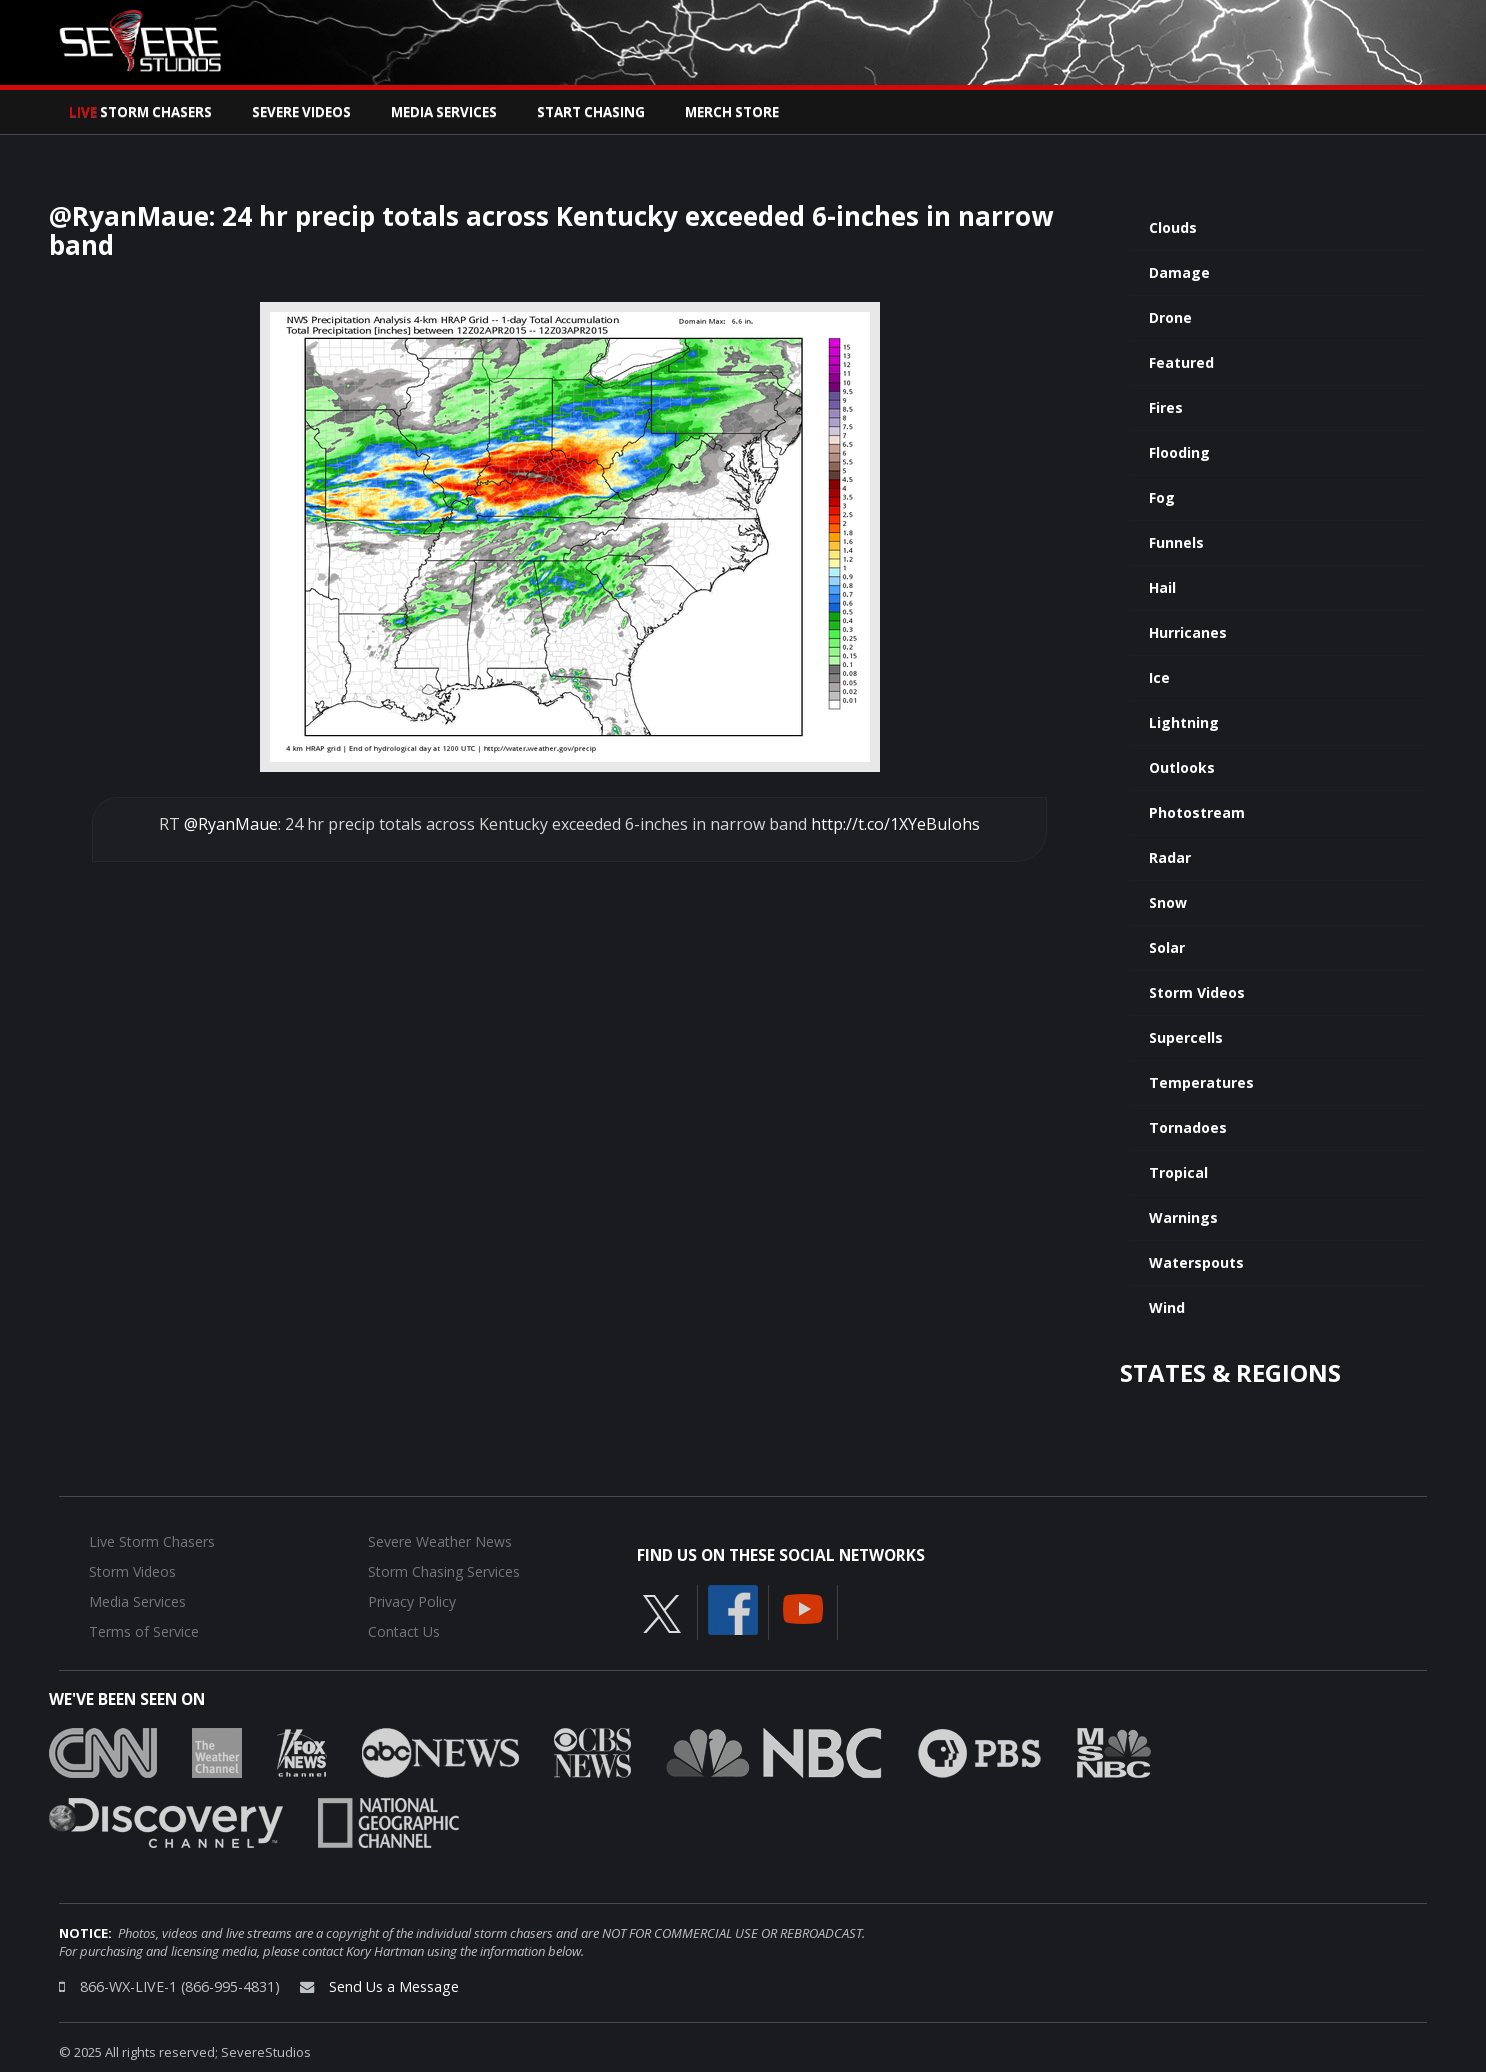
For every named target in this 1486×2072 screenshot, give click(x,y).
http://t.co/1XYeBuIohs (895, 824)
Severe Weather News (440, 1541)
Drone (1170, 317)
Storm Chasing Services (444, 1571)
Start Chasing (591, 112)
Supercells (1186, 1037)
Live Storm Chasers (152, 1541)
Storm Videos (1197, 992)
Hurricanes (1188, 632)
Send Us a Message (394, 1986)
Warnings (1183, 1217)
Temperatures (1201, 1082)
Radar (1170, 857)
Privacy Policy (412, 1601)
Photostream (1197, 812)
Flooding (1179, 452)
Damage (1179, 272)
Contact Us (404, 1631)
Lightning (1184, 722)
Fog (1162, 497)
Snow (1168, 902)
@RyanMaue (231, 824)
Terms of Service (144, 1631)
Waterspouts (1196, 1262)
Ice (1159, 677)
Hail (1162, 587)
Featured (1181, 362)
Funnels (1176, 542)
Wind (1167, 1307)
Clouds (1173, 227)
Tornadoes (1188, 1127)
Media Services (444, 112)
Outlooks (1182, 767)
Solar (1167, 947)
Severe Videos (301, 112)
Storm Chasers (140, 112)
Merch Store (732, 112)
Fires (1166, 407)
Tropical (1178, 1172)
